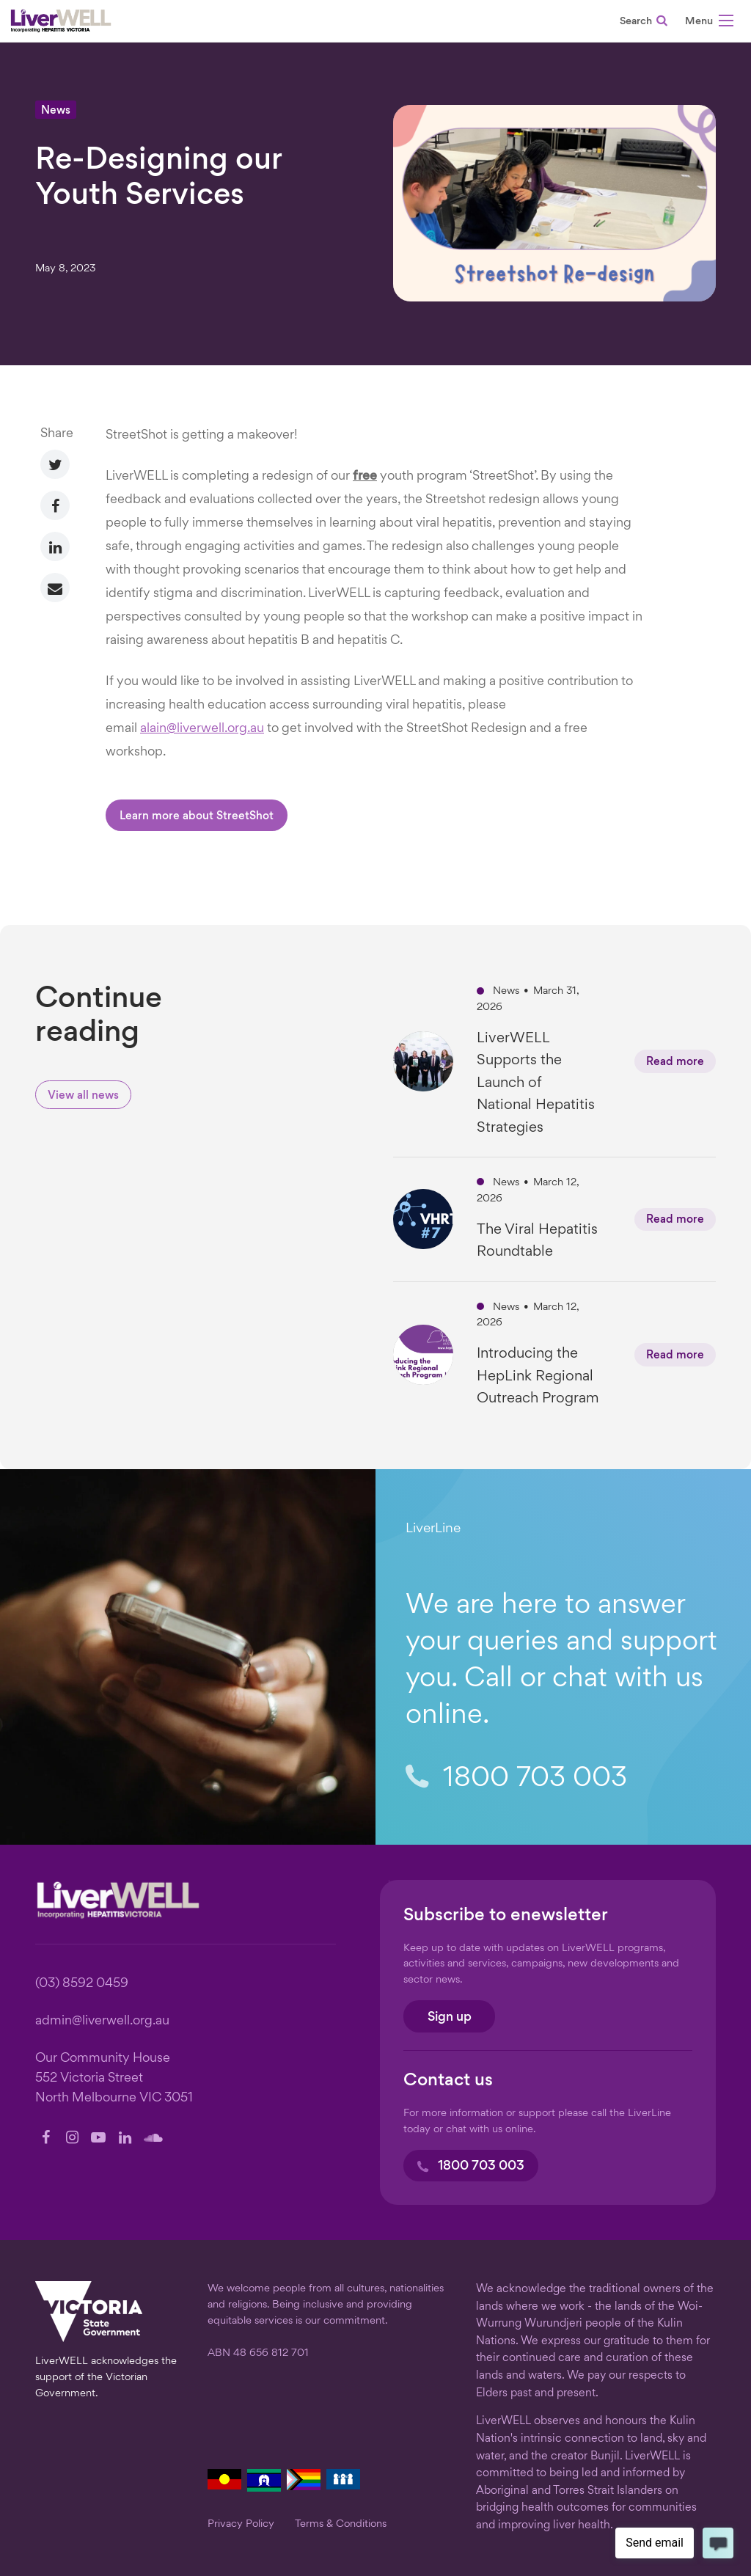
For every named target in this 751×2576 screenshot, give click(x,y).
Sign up (450, 2017)
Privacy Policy (241, 2524)
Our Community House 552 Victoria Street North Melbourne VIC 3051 (114, 2078)
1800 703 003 (516, 1778)
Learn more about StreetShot (197, 816)
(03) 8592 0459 (81, 1983)
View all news (83, 1096)
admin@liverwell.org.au (102, 2021)
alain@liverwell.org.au (202, 728)
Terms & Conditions (341, 2524)
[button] (709, 23)
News (55, 111)
